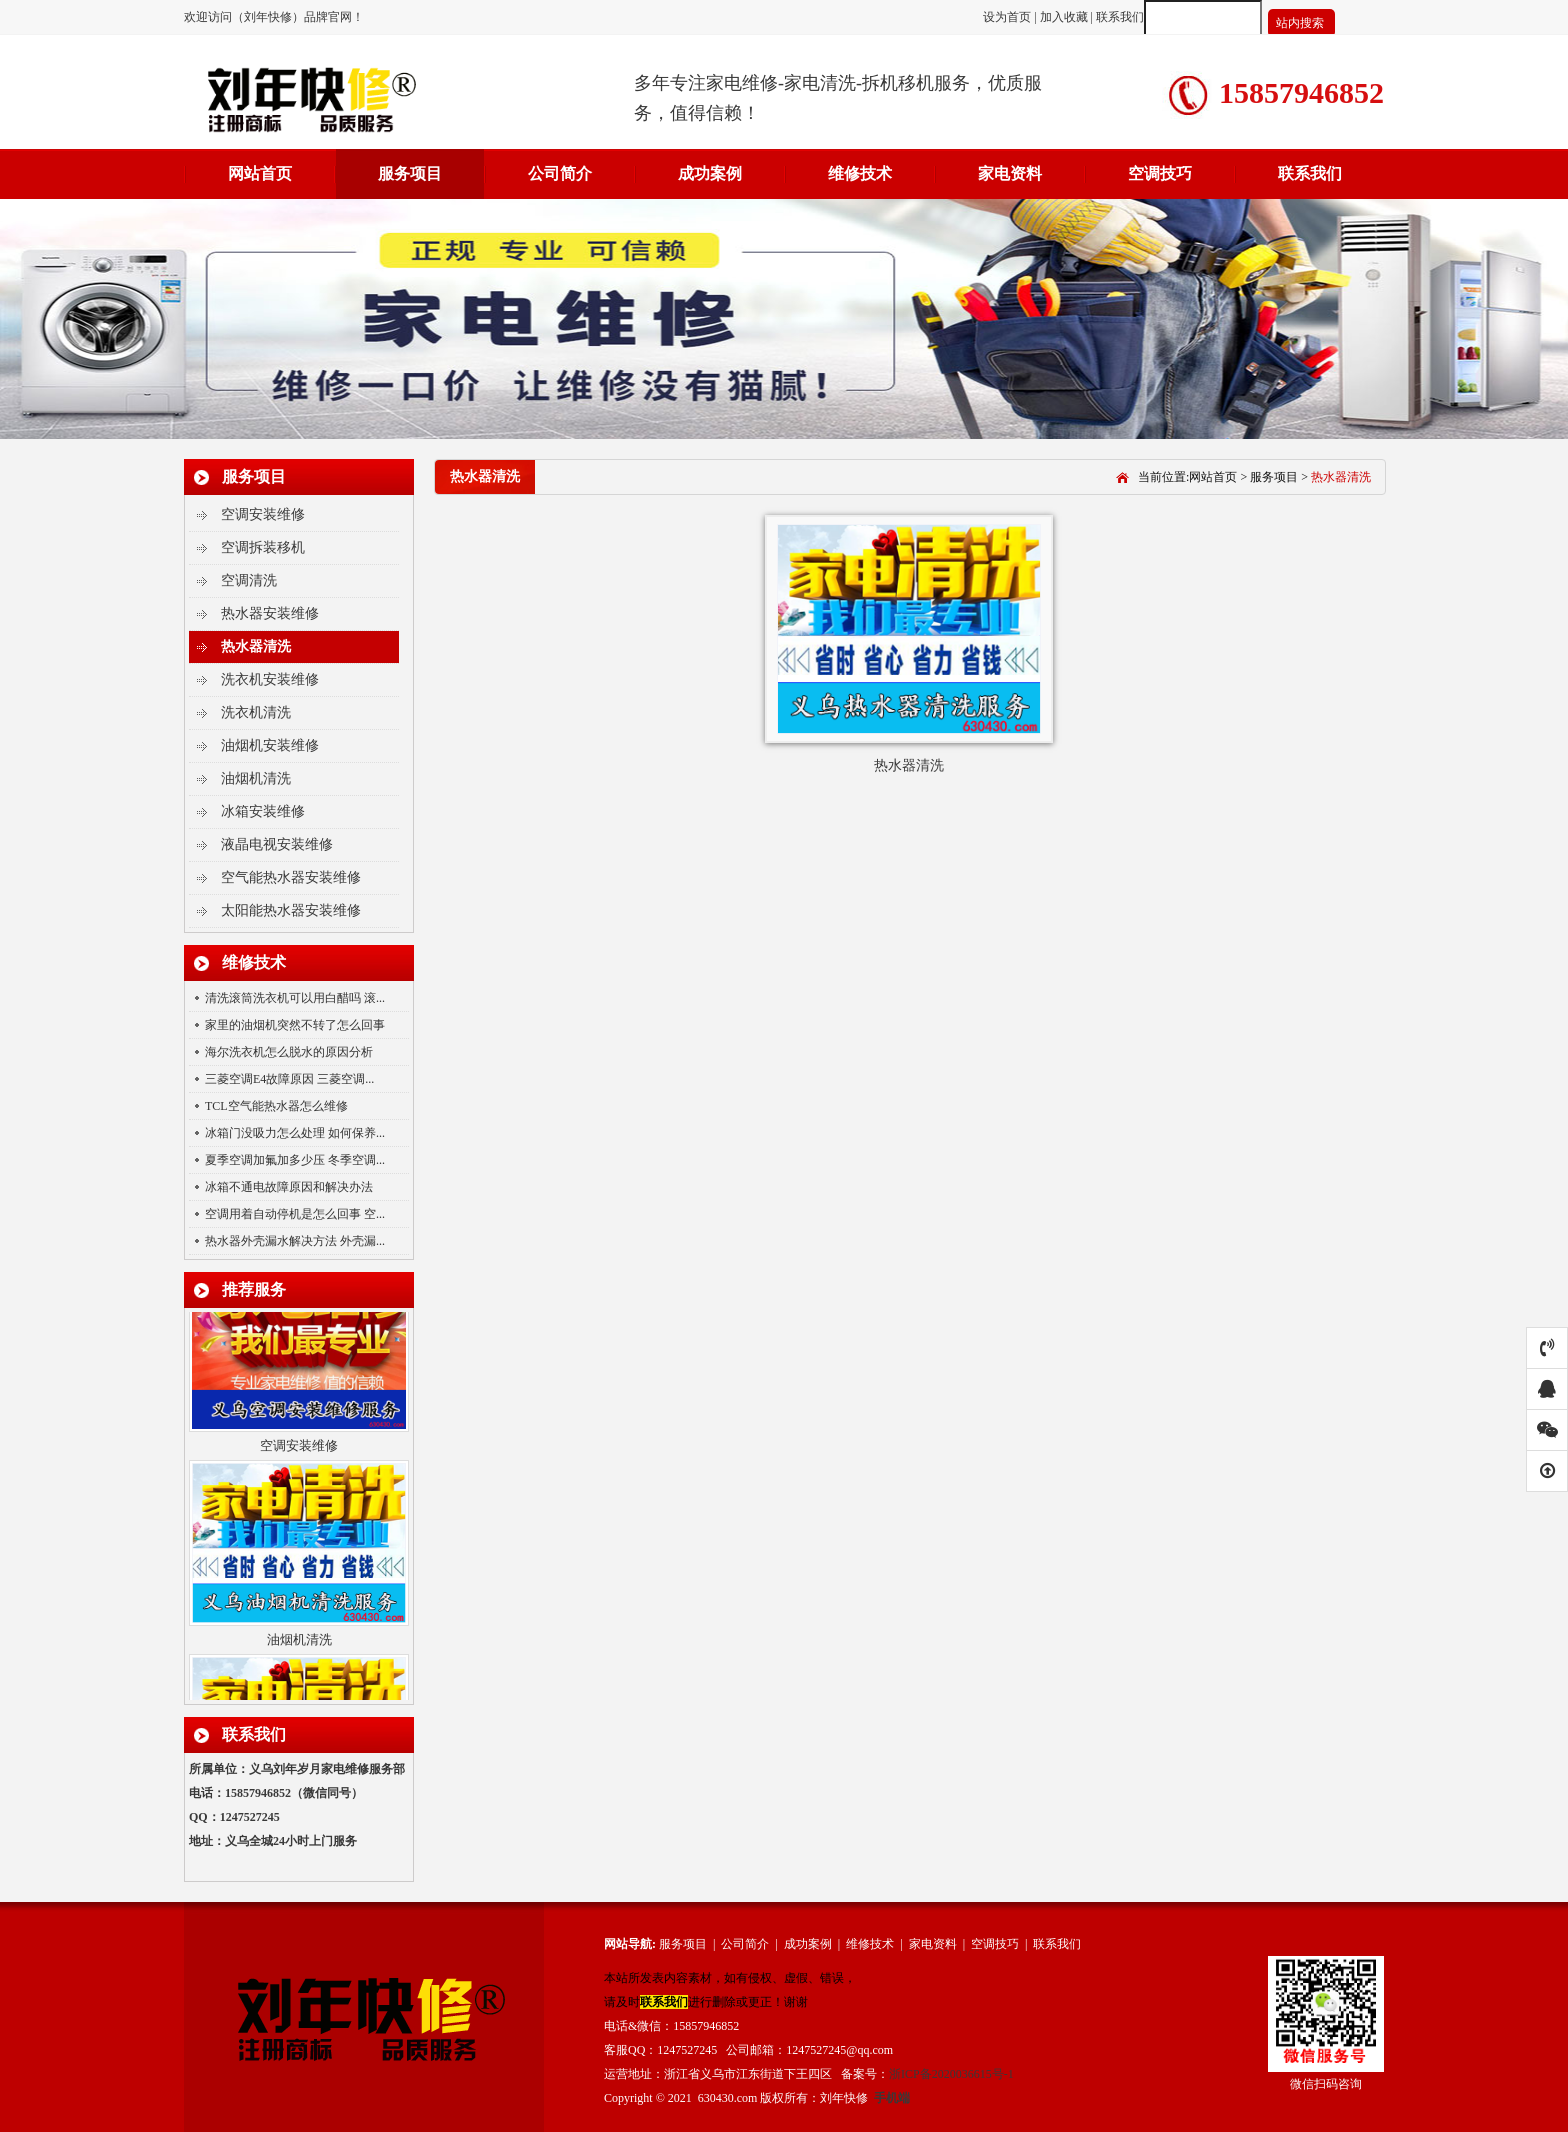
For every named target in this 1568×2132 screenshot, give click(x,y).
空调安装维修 (263, 514)
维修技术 (860, 173)
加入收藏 (1064, 17)
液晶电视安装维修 (277, 844)
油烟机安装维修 (270, 745)
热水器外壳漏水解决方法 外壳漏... (295, 1241)
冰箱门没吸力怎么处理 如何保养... (295, 1133)
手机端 (892, 2098)
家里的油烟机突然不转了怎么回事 (295, 1025)
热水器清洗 (256, 646)
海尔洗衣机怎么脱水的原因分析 (289, 1052)
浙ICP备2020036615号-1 (951, 2074)
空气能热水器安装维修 (291, 877)
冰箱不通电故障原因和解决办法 (289, 1187)
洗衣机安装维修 (270, 679)
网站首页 (260, 173)
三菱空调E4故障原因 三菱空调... (289, 1079)
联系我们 (1120, 17)
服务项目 (410, 173)
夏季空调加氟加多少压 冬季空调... (295, 1160)
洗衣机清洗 (256, 712)
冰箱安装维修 (263, 811)
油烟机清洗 (256, 778)
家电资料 (1010, 173)
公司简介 (560, 173)
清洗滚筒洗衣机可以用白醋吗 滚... (295, 998)
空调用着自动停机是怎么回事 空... (295, 1214)
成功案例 (710, 173)
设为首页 (1008, 17)
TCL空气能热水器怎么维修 (276, 1106)
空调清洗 (249, 580)
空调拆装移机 (263, 547)
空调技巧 (1160, 173)
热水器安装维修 (270, 613)
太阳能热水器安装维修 (291, 910)
